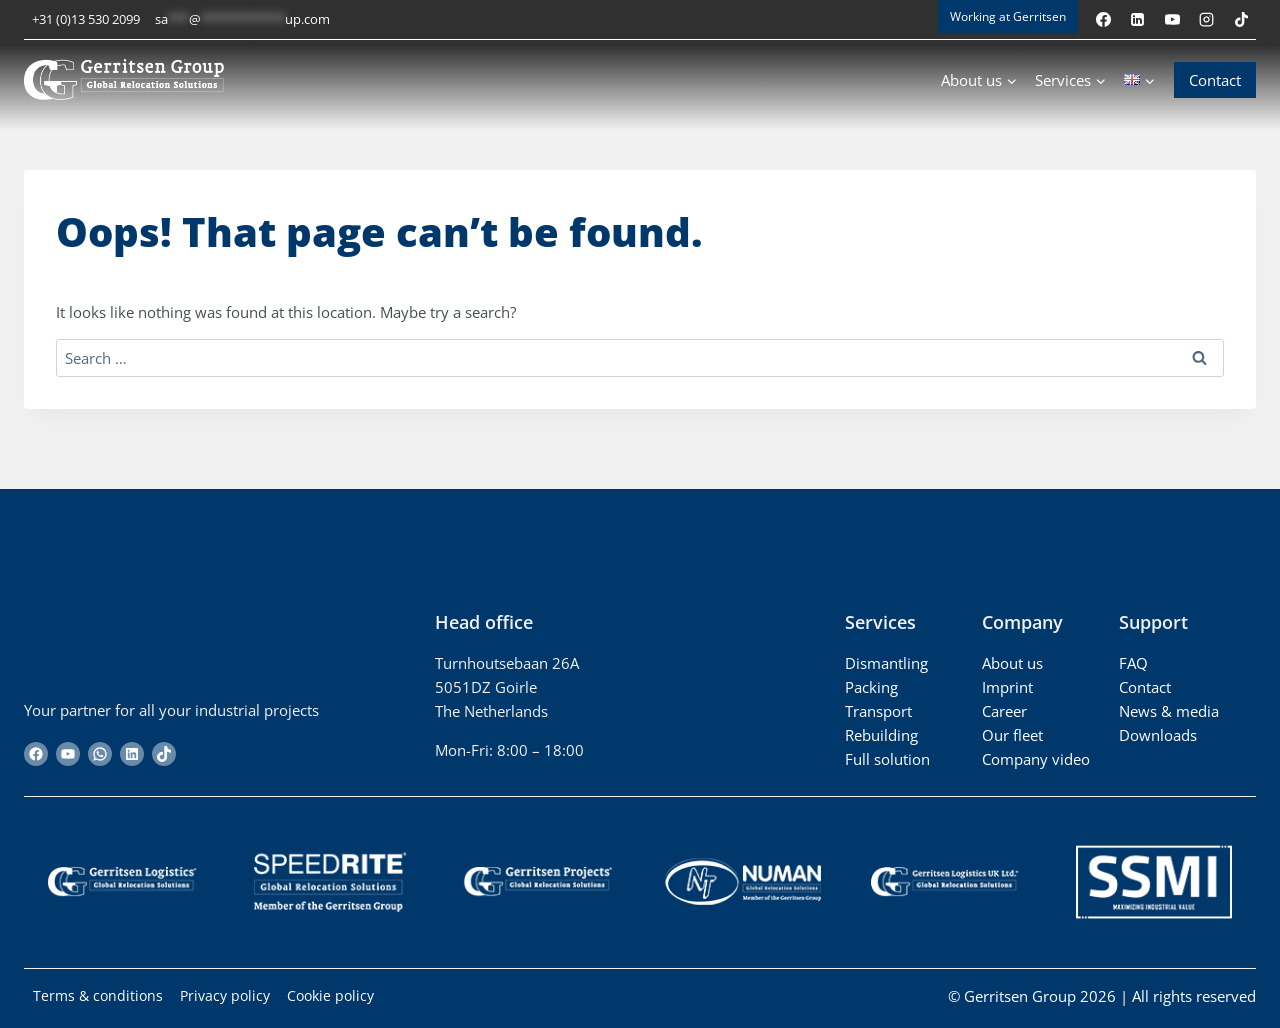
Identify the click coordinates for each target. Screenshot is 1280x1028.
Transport (878, 711)
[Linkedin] (1138, 19)
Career (1004, 711)
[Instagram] (1207, 19)
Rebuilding (881, 735)
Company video (1036, 759)
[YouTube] (1172, 19)
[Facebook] (1103, 19)
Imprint (1007, 687)
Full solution (887, 759)
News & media (1169, 711)
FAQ (1133, 663)
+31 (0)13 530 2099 (86, 19)
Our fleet (1012, 735)
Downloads (1158, 735)
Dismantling (886, 663)
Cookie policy (344, 996)
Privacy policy (232, 996)
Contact (1215, 80)
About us (1012, 663)
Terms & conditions (100, 996)
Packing (871, 687)
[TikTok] (1241, 19)
